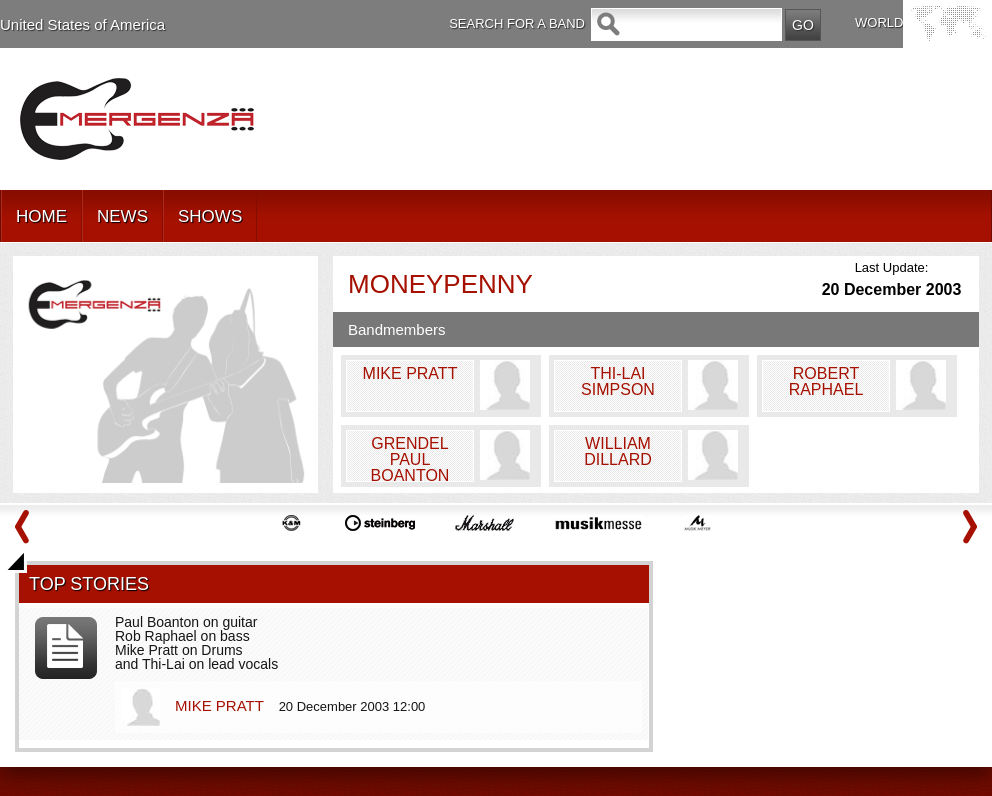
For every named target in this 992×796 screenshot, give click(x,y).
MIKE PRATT (221, 705)
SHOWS (210, 216)
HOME (41, 216)
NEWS (122, 216)
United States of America (82, 24)
